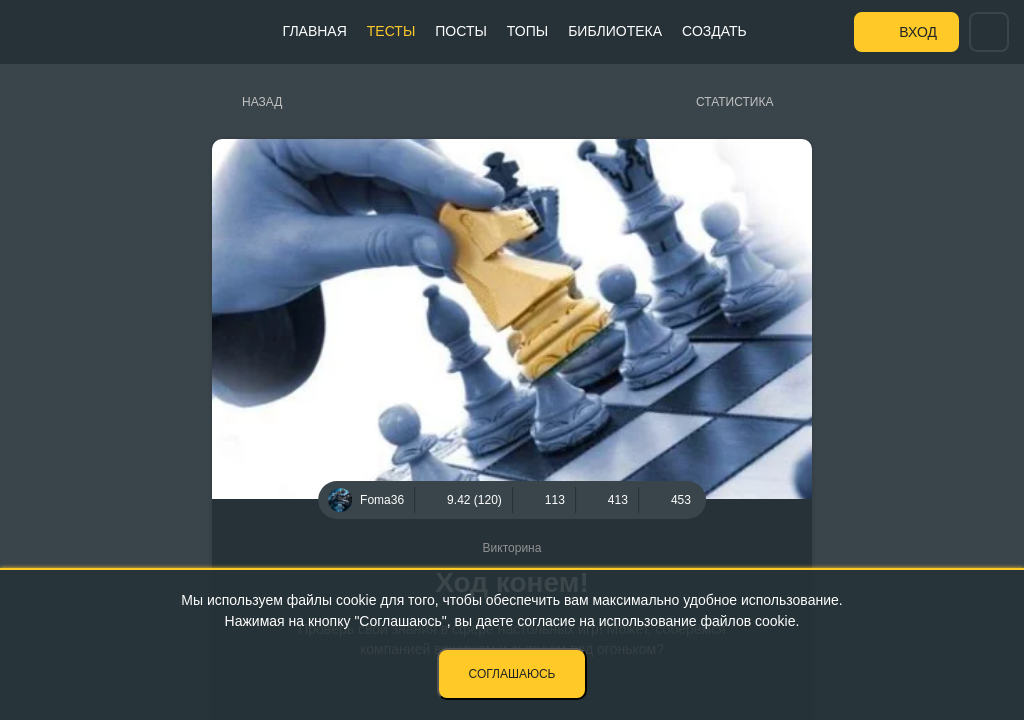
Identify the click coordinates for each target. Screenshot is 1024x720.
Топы (527, 31)
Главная (315, 31)
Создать (714, 31)
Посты (461, 31)
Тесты (391, 31)
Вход (918, 32)
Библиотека (615, 31)
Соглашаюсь (512, 674)
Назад (262, 102)
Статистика (734, 102)
